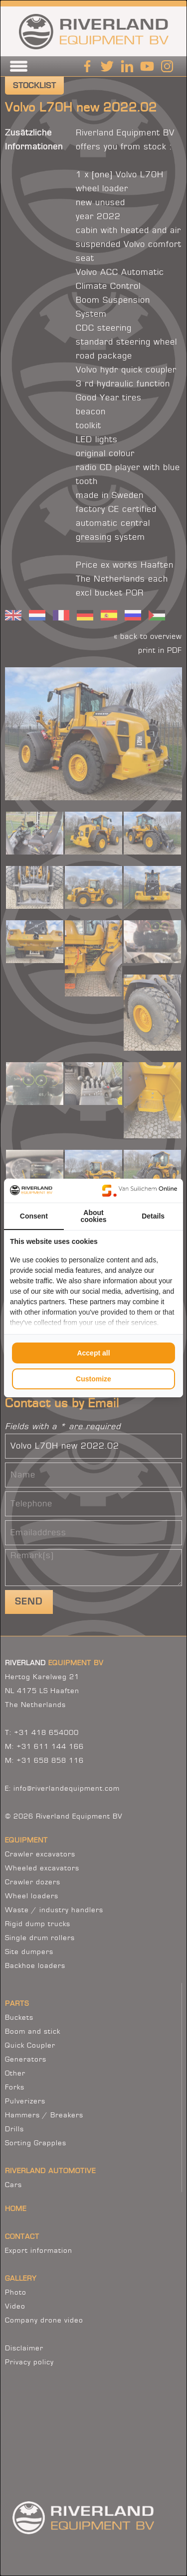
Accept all (93, 1353)
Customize (93, 1379)
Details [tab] (153, 1216)
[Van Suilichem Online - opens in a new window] (139, 1191)
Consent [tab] (34, 1216)
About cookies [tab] (93, 1216)
